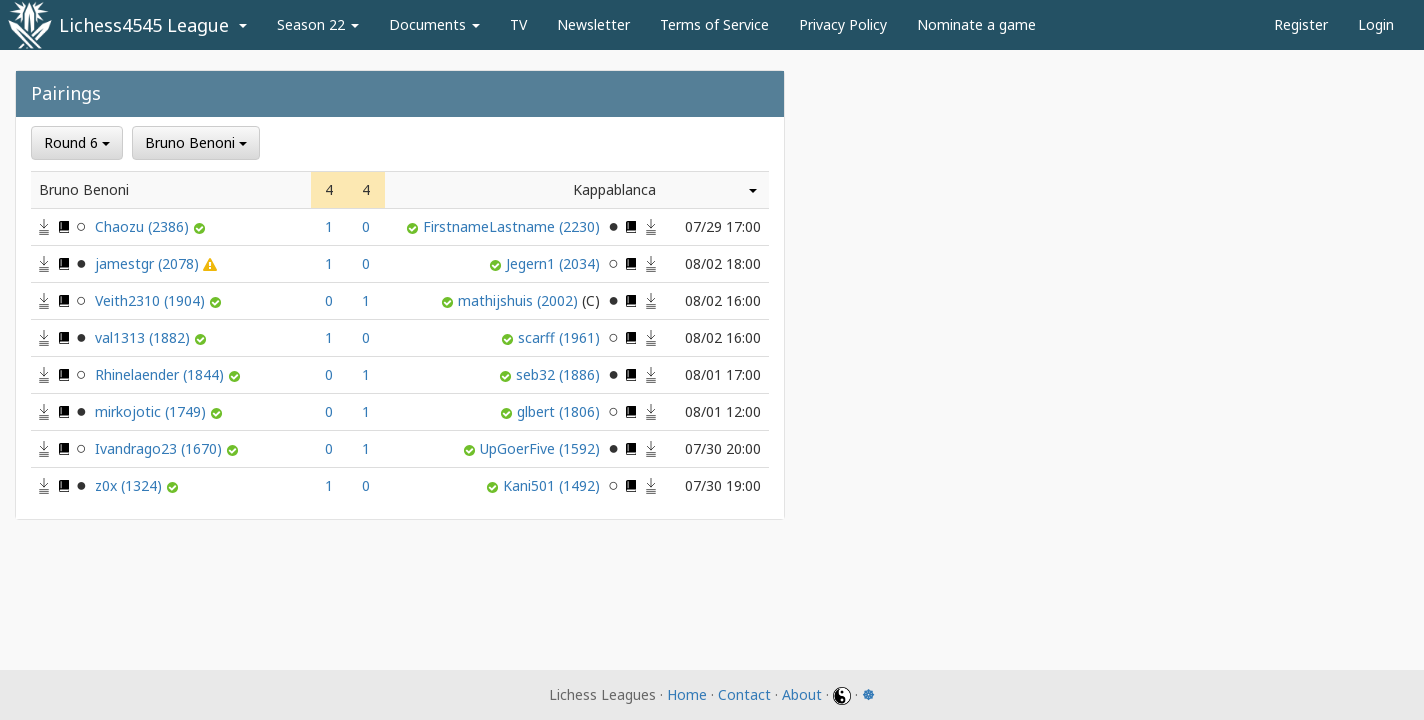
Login (1376, 24)
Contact (744, 694)
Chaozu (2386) (144, 226)
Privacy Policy (843, 24)
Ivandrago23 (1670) (160, 448)
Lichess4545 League (144, 25)
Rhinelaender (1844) (161, 374)
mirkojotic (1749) (152, 411)
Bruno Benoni (196, 142)
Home (687, 694)
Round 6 (77, 142)
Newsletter (593, 24)
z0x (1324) (130, 485)
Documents (434, 24)
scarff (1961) (561, 337)
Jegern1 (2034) (555, 263)
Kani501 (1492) (553, 485)
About (802, 694)
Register (1301, 24)
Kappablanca (614, 189)
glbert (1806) (560, 411)
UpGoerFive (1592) (542, 448)
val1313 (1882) (144, 337)
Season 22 (318, 24)
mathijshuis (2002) (531, 300)
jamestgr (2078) (149, 263)
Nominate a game (976, 24)
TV (518, 24)
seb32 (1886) (560, 374)
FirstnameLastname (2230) (513, 226)
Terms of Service (714, 24)
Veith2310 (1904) (152, 300)
